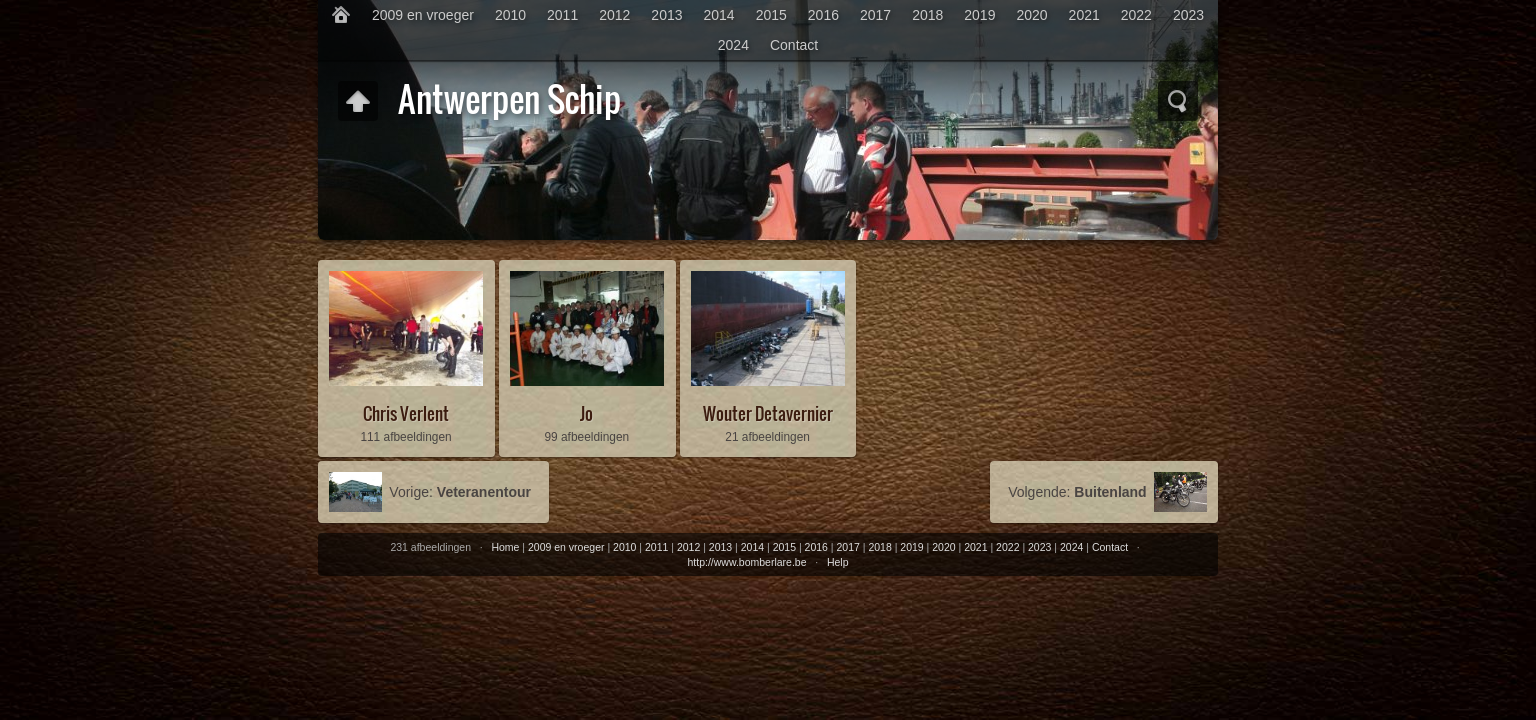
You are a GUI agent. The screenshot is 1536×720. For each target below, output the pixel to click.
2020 (1031, 15)
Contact (794, 45)
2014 (719, 15)
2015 (771, 15)
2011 (562, 15)
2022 (1136, 15)
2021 (1084, 15)
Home (505, 547)
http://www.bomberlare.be (746, 562)
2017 (875, 15)
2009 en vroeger (423, 15)
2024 (733, 45)
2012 (614, 15)
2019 (979, 15)
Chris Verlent (406, 413)
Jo (586, 413)
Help (838, 562)
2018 (927, 15)
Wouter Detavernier (768, 413)
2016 (823, 15)
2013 (666, 15)
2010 (510, 15)
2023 (1188, 15)
